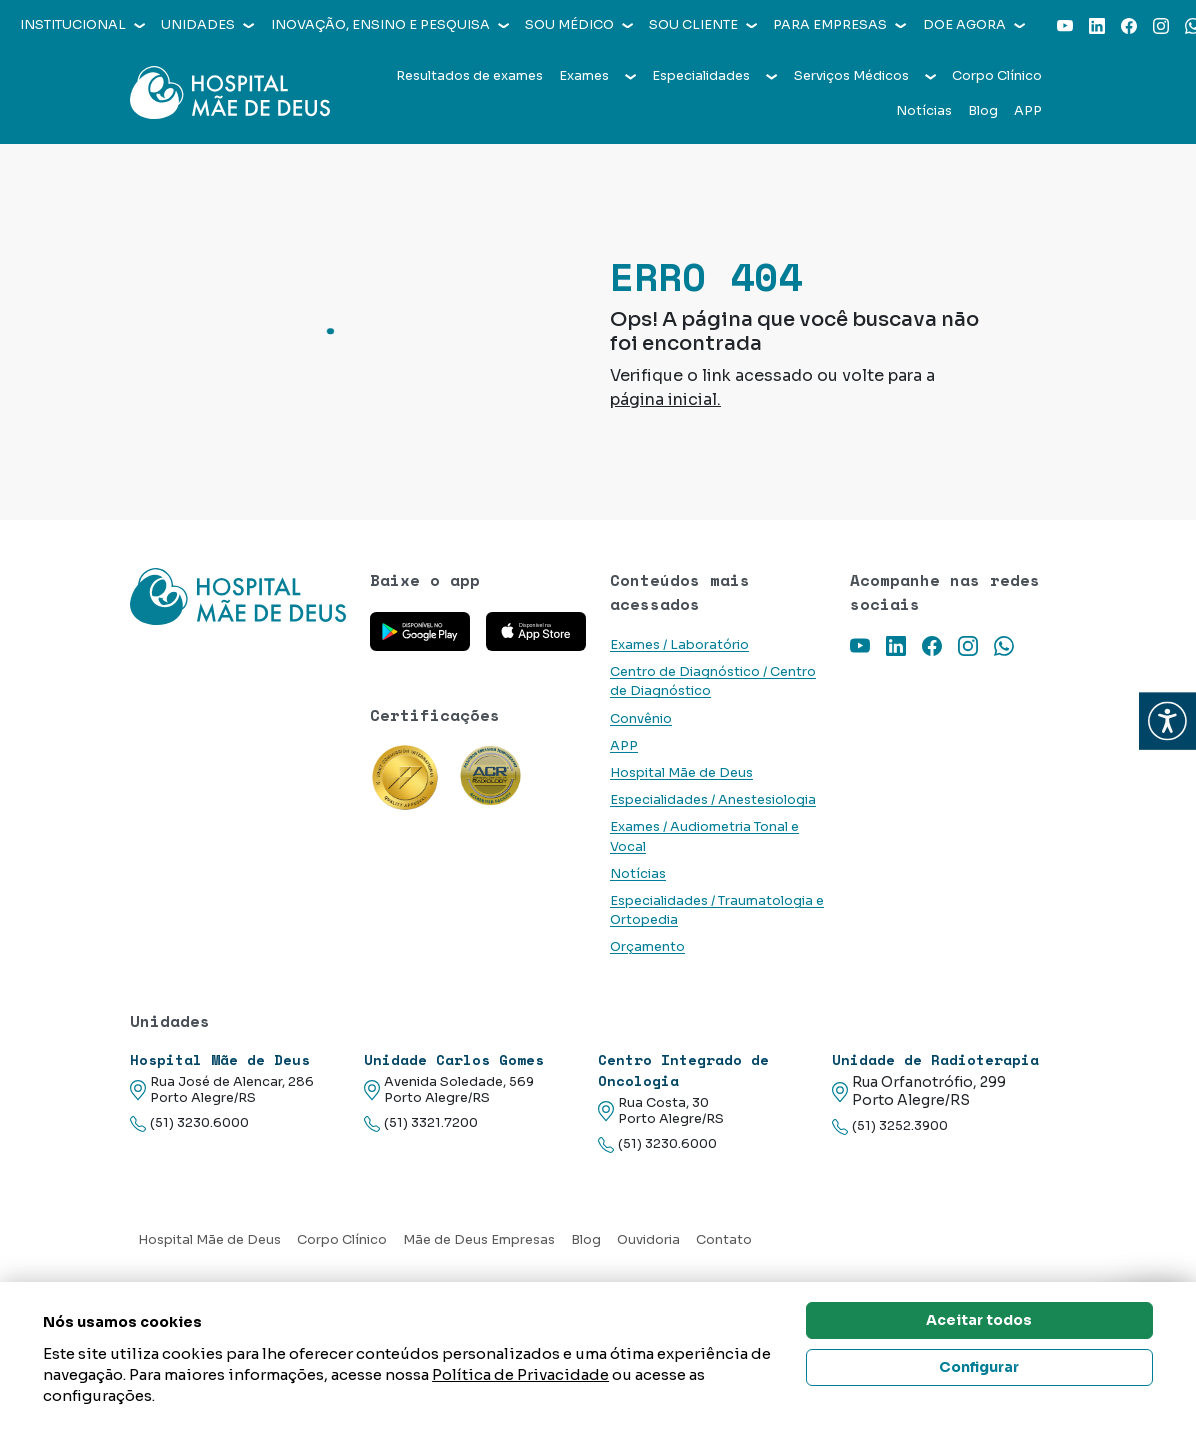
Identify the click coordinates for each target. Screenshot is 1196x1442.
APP (1028, 111)
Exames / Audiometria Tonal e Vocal (704, 836)
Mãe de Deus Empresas (479, 1240)
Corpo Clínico (997, 76)
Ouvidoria (648, 1240)
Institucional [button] (82, 25)
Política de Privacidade (520, 1374)
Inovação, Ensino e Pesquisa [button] (390, 25)
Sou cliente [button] (703, 25)
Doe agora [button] (974, 25)
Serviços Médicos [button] (865, 76)
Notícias (924, 111)
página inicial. (665, 399)
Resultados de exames (469, 76)
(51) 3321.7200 (421, 1123)
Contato (724, 1240)
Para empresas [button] (839, 25)
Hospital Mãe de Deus (681, 773)
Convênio (641, 719)
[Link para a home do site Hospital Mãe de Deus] (238, 596)
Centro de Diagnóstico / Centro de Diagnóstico (713, 681)
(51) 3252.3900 (890, 1126)
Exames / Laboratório (679, 645)
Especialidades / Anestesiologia (713, 800)
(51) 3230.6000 (189, 1123)
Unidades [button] (207, 25)
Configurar (979, 1367)
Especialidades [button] (714, 76)
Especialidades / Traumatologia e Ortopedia (717, 910)
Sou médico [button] (579, 25)
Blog (983, 111)
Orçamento (647, 947)
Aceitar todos (979, 1320)
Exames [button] (597, 76)
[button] (1167, 721)
